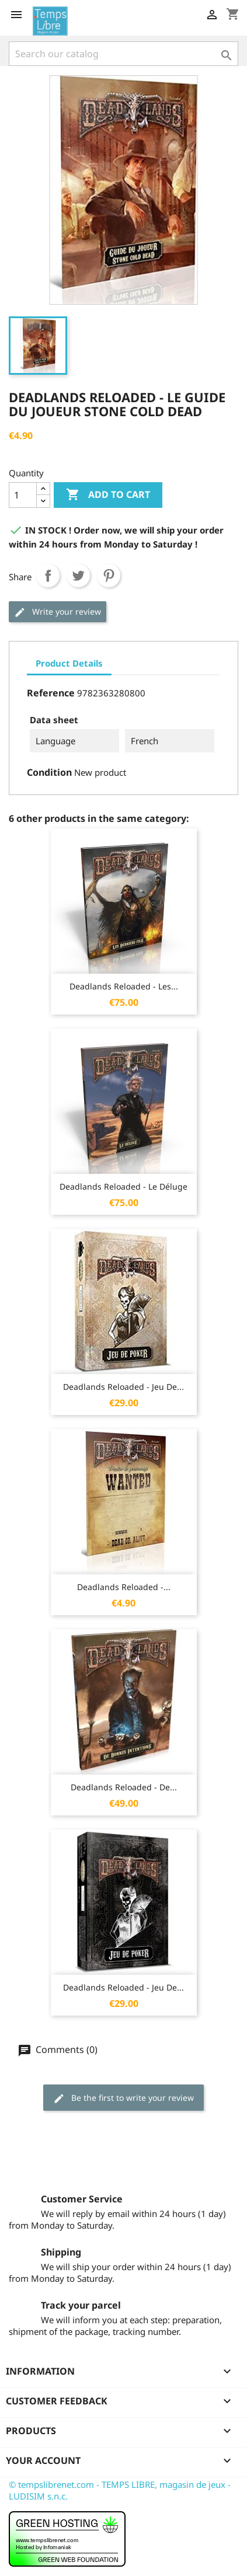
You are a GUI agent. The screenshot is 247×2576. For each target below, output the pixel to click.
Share (48, 575)
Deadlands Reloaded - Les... (123, 986)
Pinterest (108, 575)
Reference (51, 693)
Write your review (57, 612)
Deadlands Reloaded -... (124, 1586)
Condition (49, 772)
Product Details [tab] (69, 663)
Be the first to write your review (123, 2098)
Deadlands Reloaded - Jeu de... (123, 1386)
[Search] (123, 53)
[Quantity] (23, 495)
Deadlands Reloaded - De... (124, 1787)
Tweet (78, 575)
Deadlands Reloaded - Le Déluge (123, 1186)
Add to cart (108, 495)
